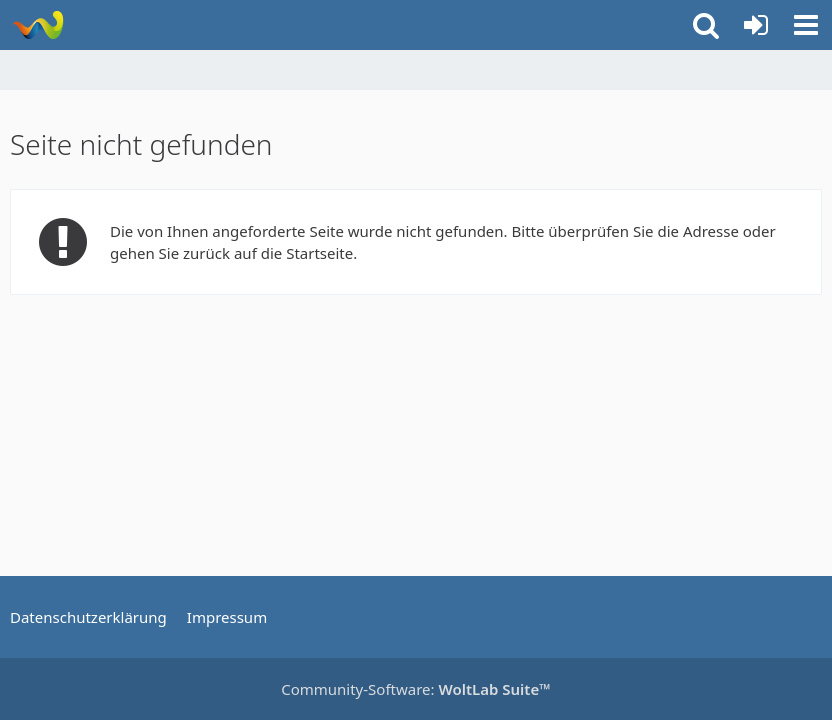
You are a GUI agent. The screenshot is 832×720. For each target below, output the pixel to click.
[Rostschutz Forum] (37, 25)
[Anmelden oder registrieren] (756, 25)
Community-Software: (416, 689)
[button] (806, 25)
